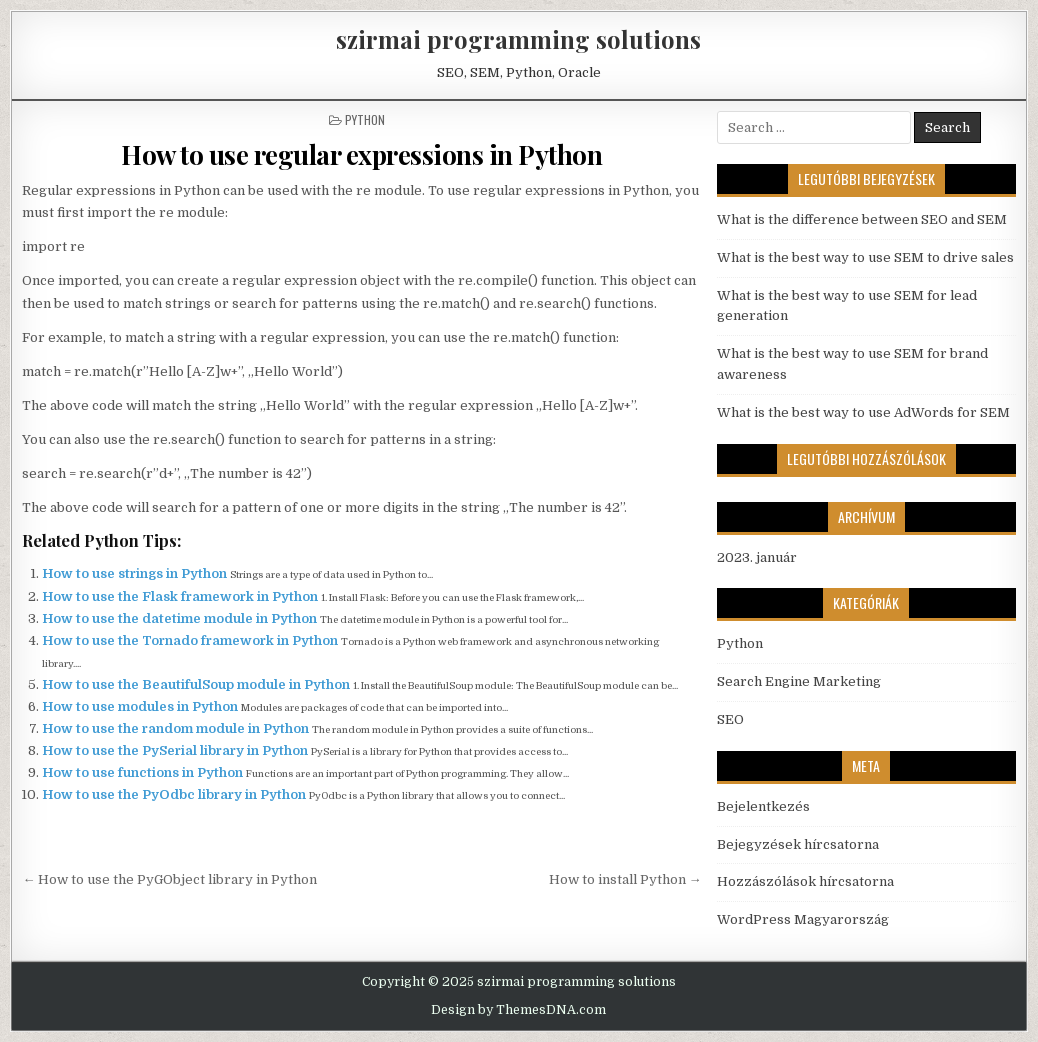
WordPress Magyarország (803, 919)
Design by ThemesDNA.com (518, 1010)
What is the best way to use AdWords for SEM (863, 412)
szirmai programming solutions (518, 39)
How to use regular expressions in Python (361, 154)
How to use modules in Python (141, 706)
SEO (730, 719)
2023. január (757, 557)
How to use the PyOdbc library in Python (175, 794)
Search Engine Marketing (799, 681)
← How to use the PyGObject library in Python (169, 879)
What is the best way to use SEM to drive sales (865, 257)
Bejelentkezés (763, 806)
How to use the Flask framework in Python (181, 596)
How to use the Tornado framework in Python (191, 640)
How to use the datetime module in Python (181, 618)
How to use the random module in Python (177, 728)
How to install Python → (625, 879)
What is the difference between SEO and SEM (862, 219)
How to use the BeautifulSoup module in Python (197, 684)
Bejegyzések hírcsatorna (798, 844)
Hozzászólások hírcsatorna (805, 881)
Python (365, 119)
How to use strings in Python (136, 573)
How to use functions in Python (144, 772)
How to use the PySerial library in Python (176, 750)
